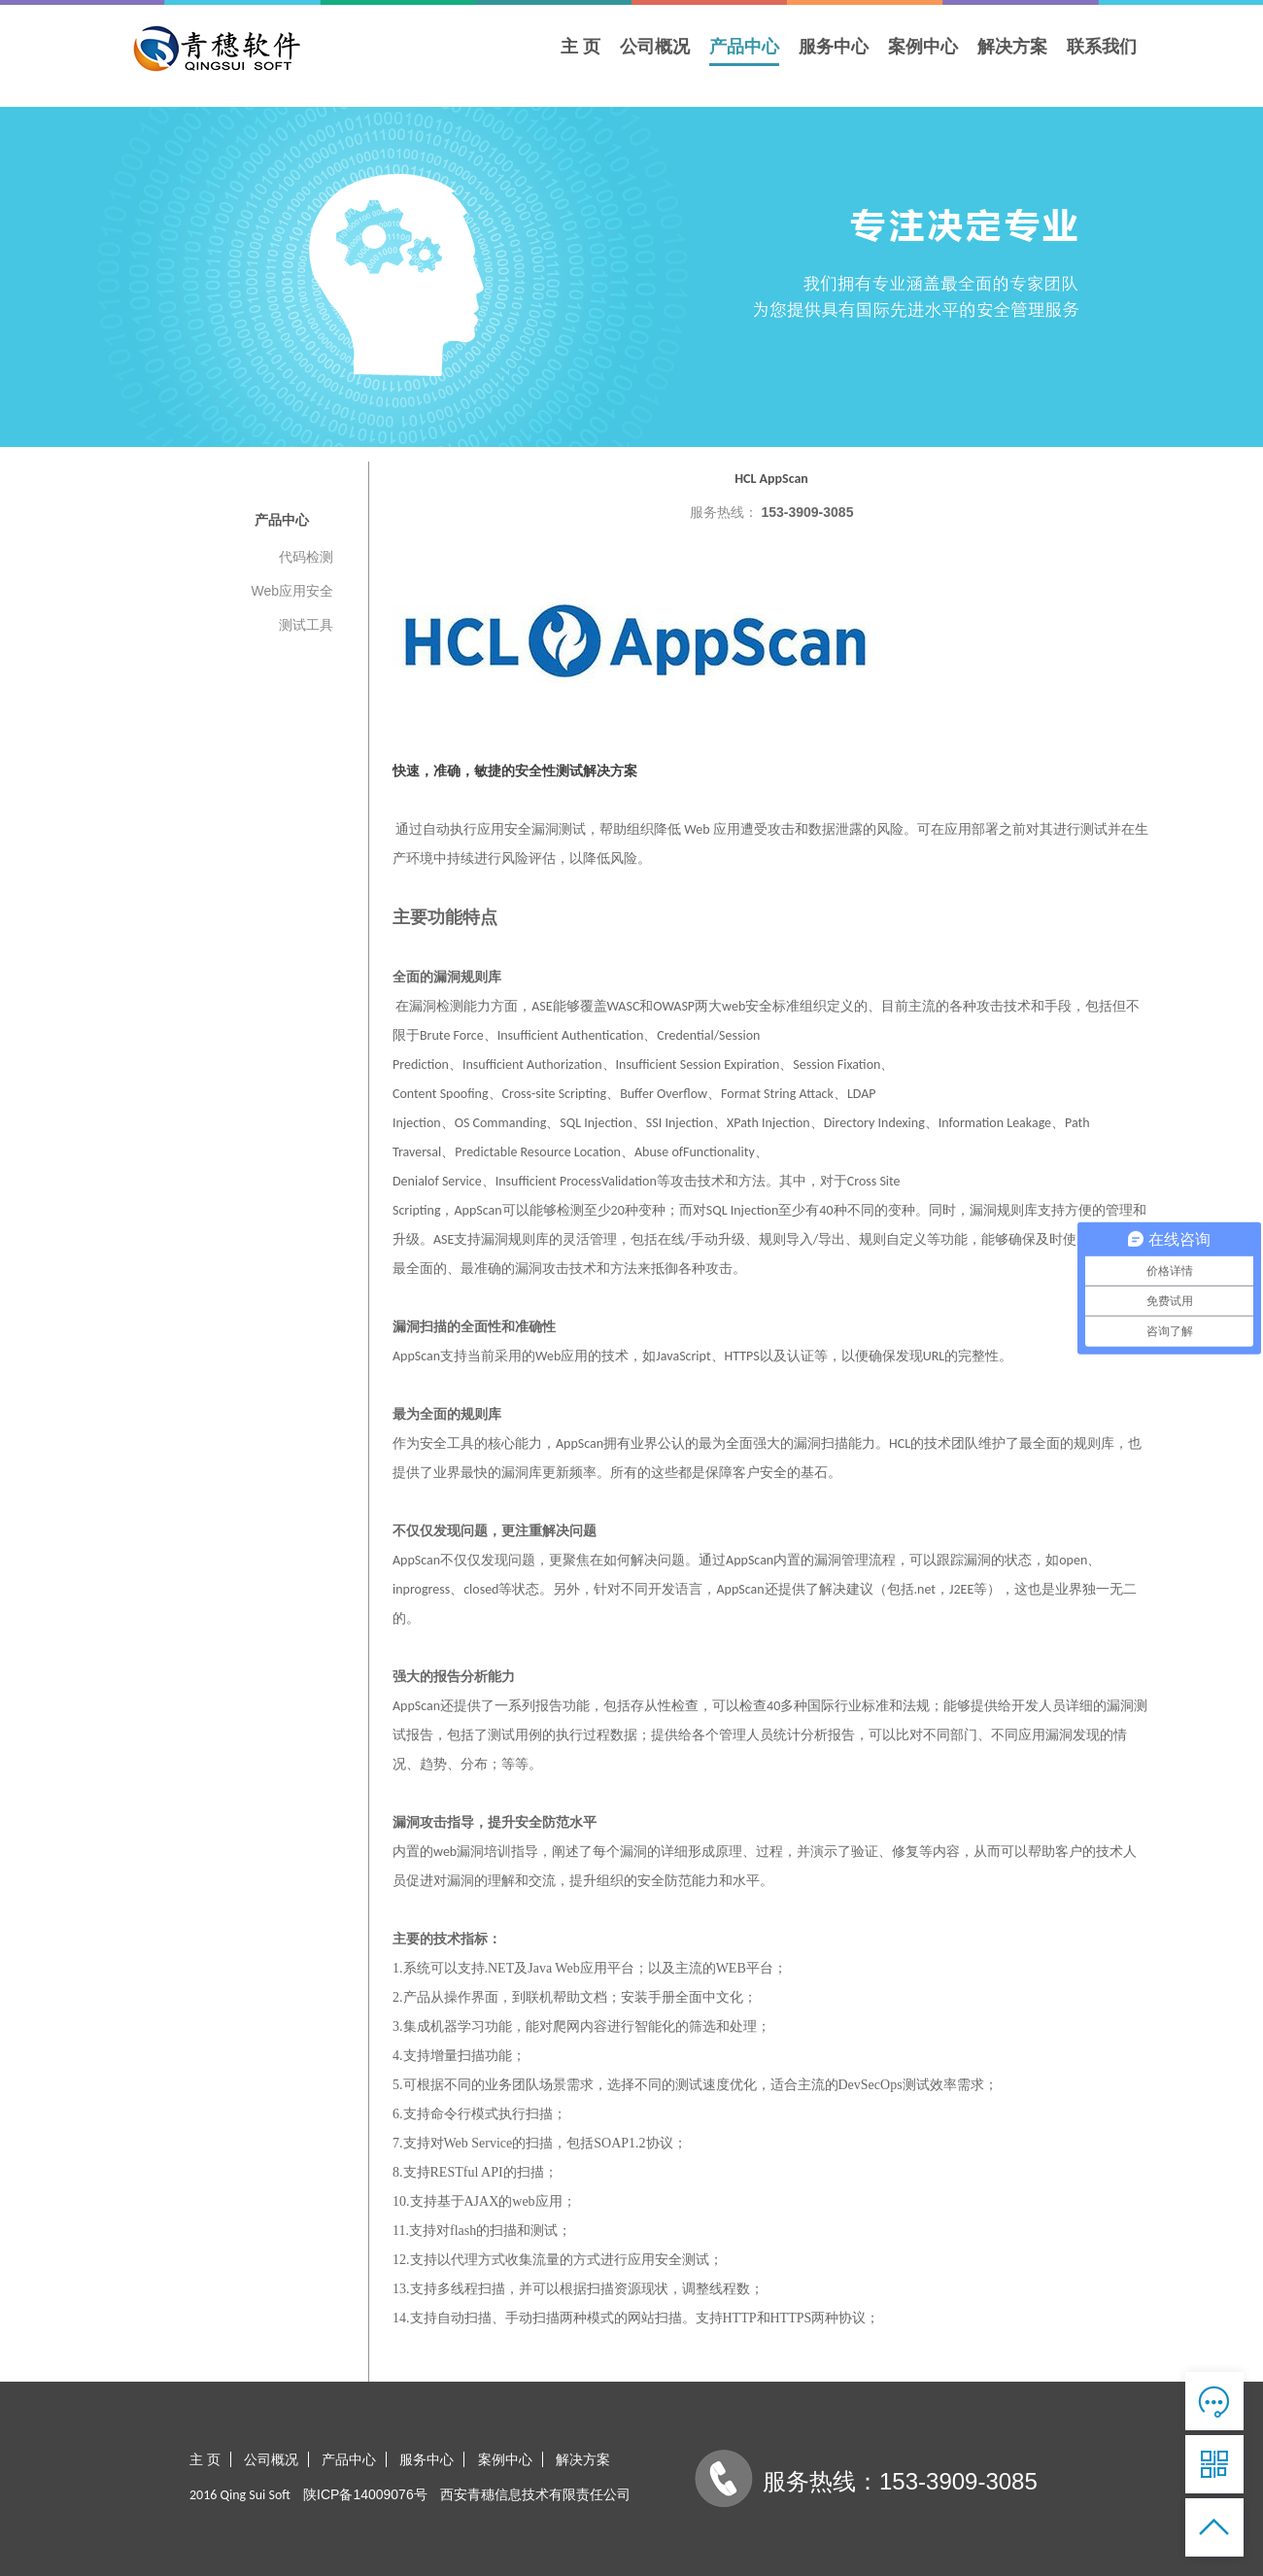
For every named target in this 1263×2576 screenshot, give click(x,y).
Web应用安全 (292, 591)
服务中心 (834, 46)
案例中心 (923, 46)
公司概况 (655, 46)
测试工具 (306, 625)
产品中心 (744, 46)
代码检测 (306, 557)
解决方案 (1012, 46)
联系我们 (1102, 46)
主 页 (580, 46)
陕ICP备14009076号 (365, 2494)
